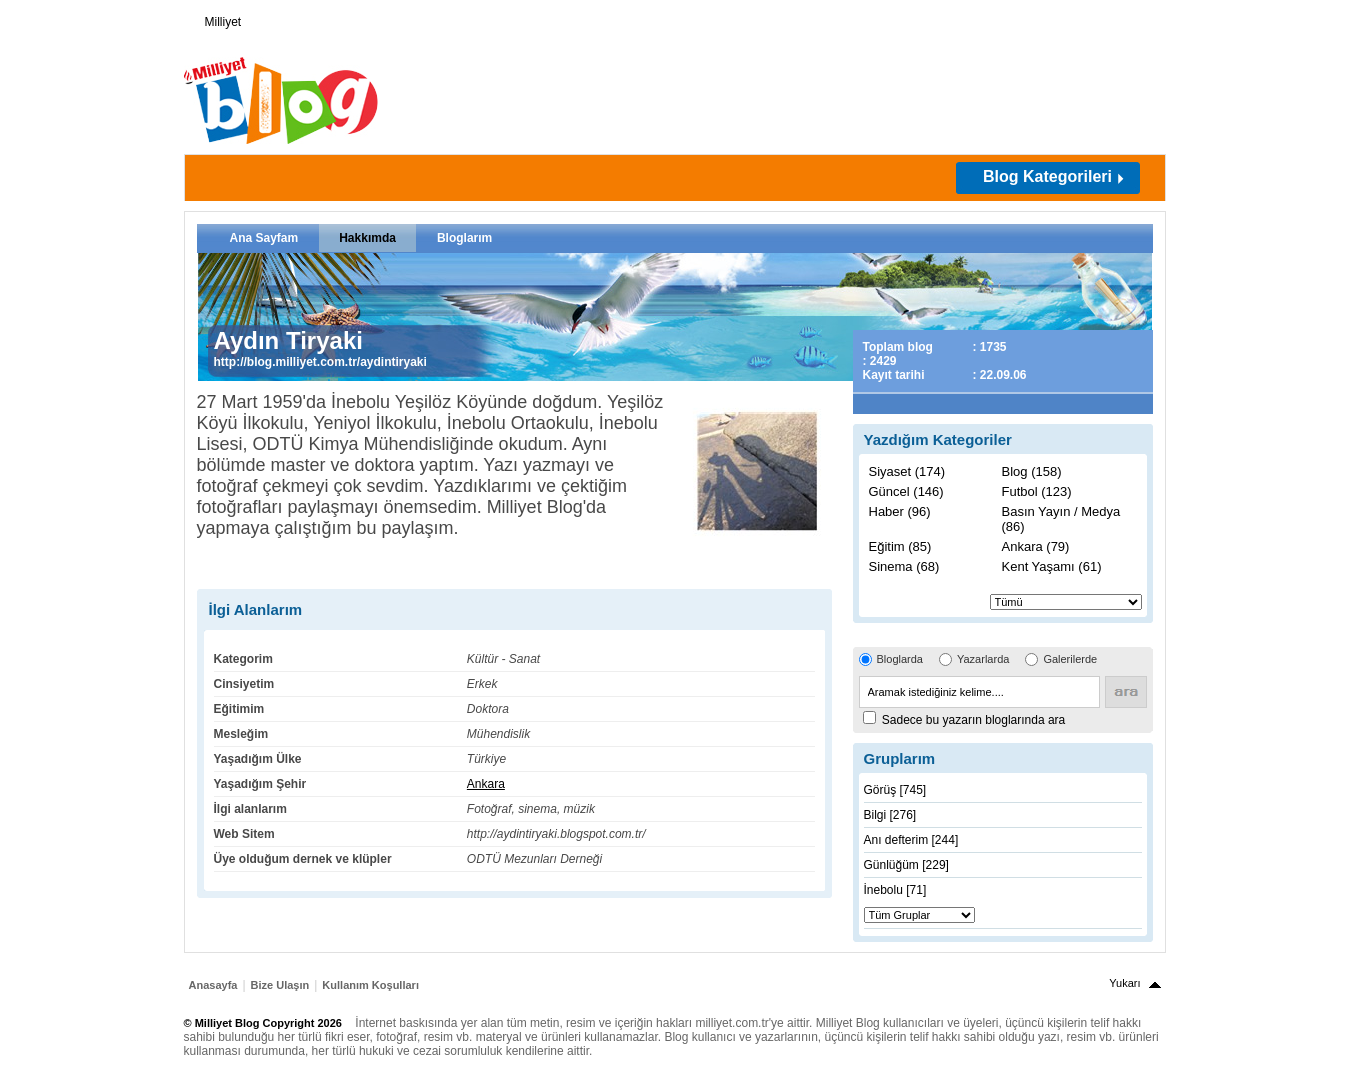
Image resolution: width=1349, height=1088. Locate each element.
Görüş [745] (895, 790)
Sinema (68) (904, 566)
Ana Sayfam (264, 238)
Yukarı (1124, 983)
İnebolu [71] (895, 890)
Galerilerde (1070, 659)
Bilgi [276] (890, 815)
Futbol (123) (1037, 491)
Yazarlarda (983, 659)
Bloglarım (464, 238)
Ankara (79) (1036, 546)
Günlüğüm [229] (906, 865)
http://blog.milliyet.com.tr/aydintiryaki (320, 362)
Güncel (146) (906, 491)
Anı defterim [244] (911, 840)
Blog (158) (1032, 471)
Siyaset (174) (907, 471)
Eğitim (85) (900, 546)
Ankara (486, 784)
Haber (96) (900, 511)
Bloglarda (900, 659)
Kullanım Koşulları (370, 985)
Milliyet (215, 18)
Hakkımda (367, 238)
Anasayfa (213, 985)
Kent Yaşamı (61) (1052, 566)
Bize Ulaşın (280, 985)
